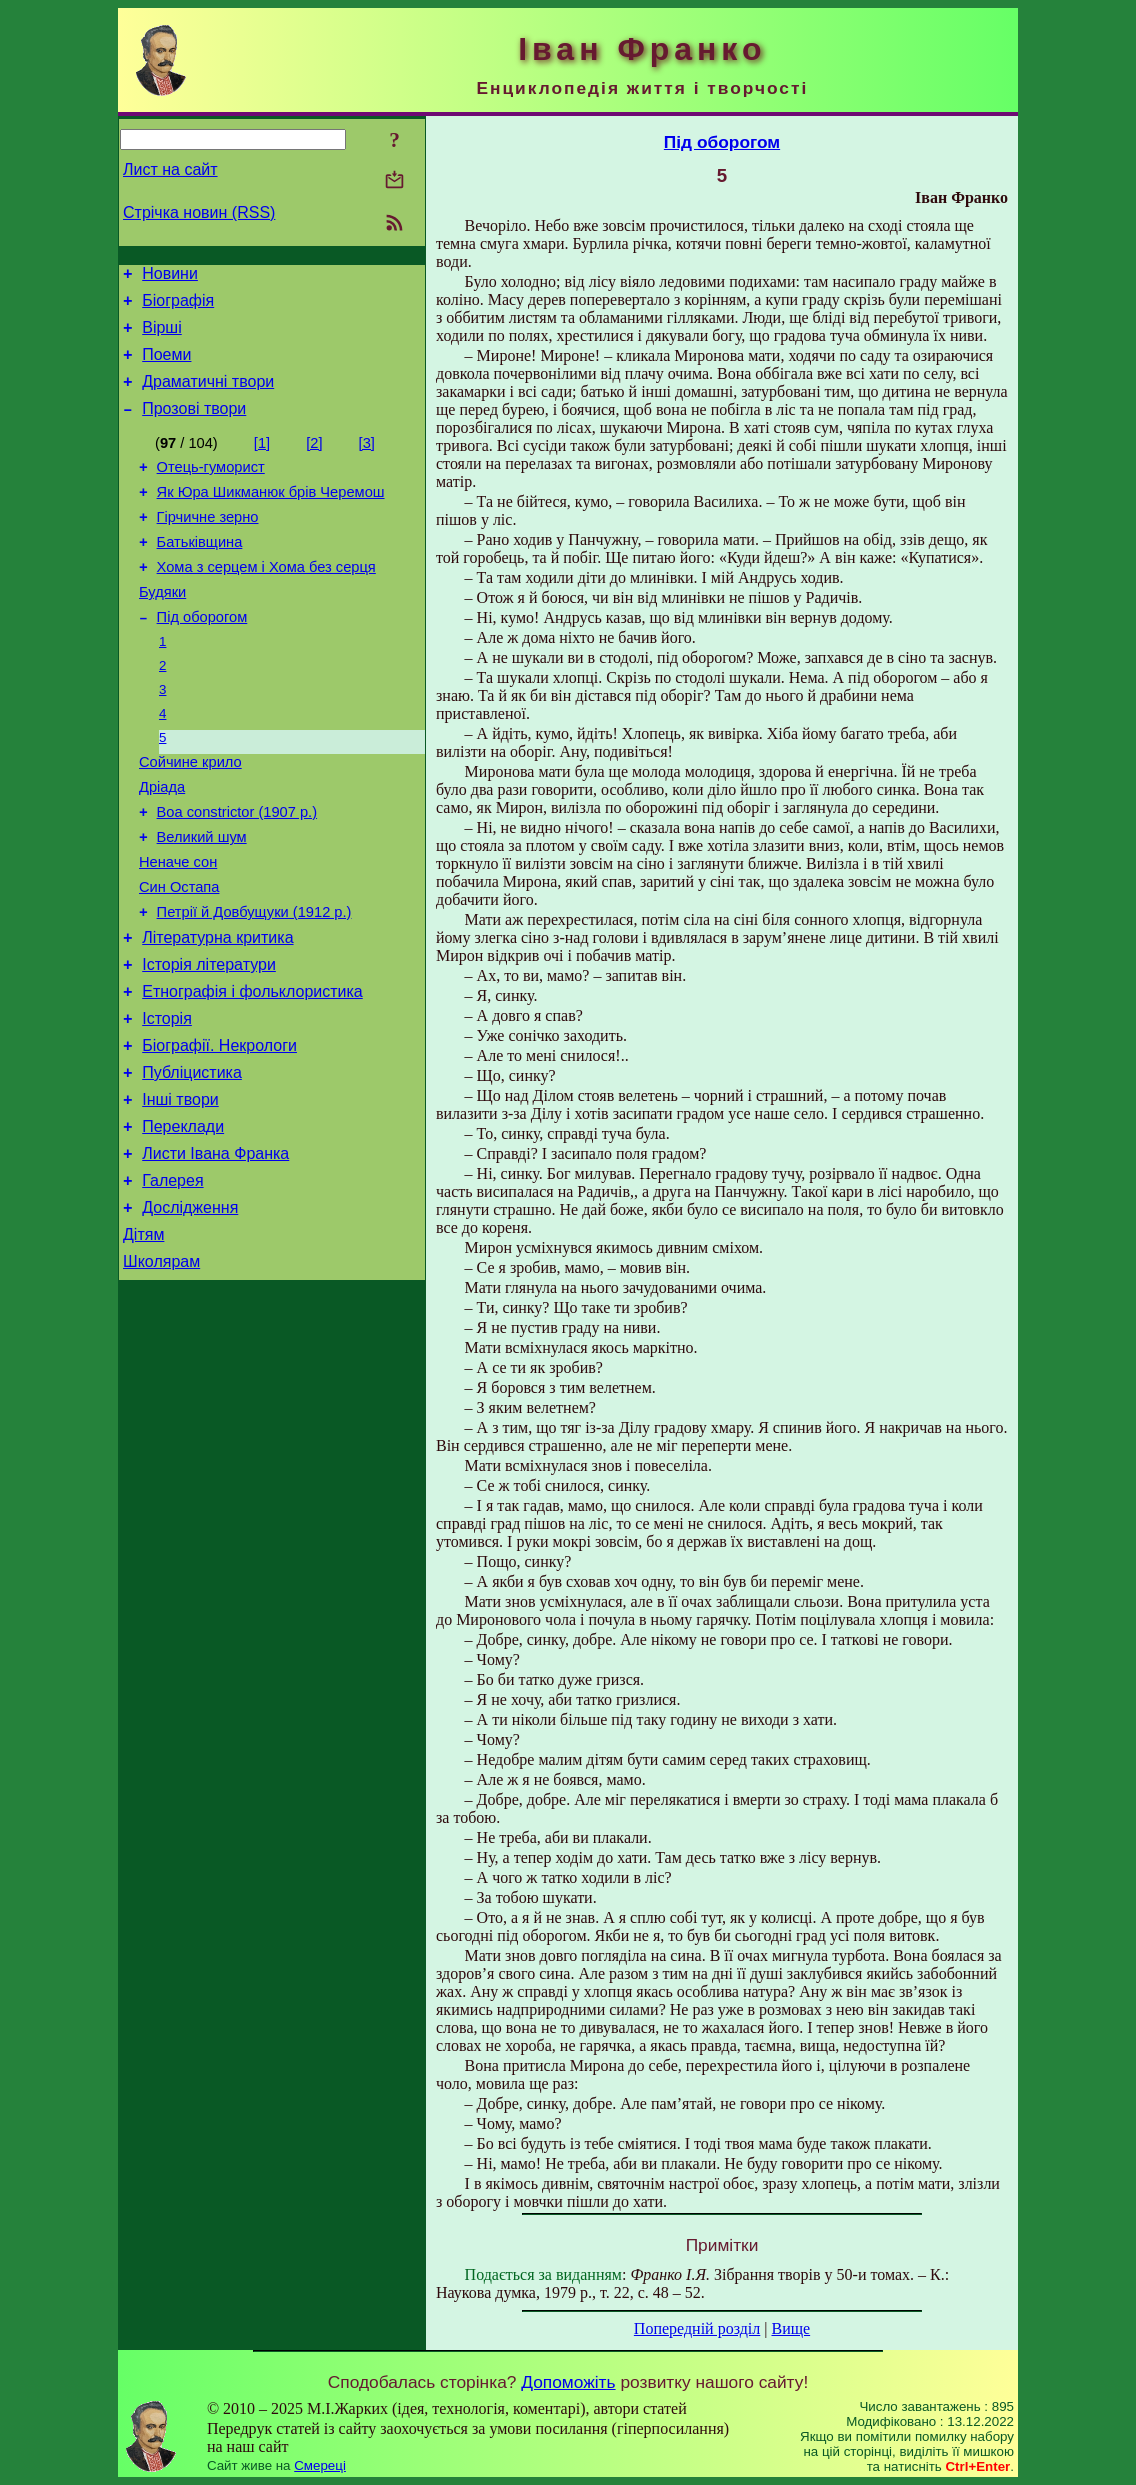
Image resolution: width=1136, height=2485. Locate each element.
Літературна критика (217, 1010)
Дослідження (190, 1310)
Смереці (320, 2465)
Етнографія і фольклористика (252, 1070)
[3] (367, 461)
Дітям (143, 1340)
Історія (167, 1100)
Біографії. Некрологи (219, 1130)
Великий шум (202, 898)
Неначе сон (178, 926)
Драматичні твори (208, 396)
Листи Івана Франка (215, 1250)
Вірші (162, 336)
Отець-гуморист (211, 488)
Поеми (166, 366)
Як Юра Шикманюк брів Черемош (271, 516)
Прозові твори (194, 426)
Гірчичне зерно (208, 544)
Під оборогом (202, 656)
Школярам (161, 1370)
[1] (262, 461)
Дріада (162, 842)
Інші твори (180, 1190)
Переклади (183, 1220)
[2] (314, 461)
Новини (170, 276)
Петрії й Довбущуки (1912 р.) (254, 982)
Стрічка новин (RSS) (199, 212)
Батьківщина (200, 572)
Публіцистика (192, 1160)
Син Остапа (179, 954)
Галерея (172, 1280)
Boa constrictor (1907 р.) (237, 870)
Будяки (162, 628)
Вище (790, 2328)
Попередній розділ (697, 2328)
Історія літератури (209, 1040)
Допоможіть (568, 2382)
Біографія (178, 306)
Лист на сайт (170, 169)
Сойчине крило (190, 814)
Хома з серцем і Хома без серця (266, 600)
